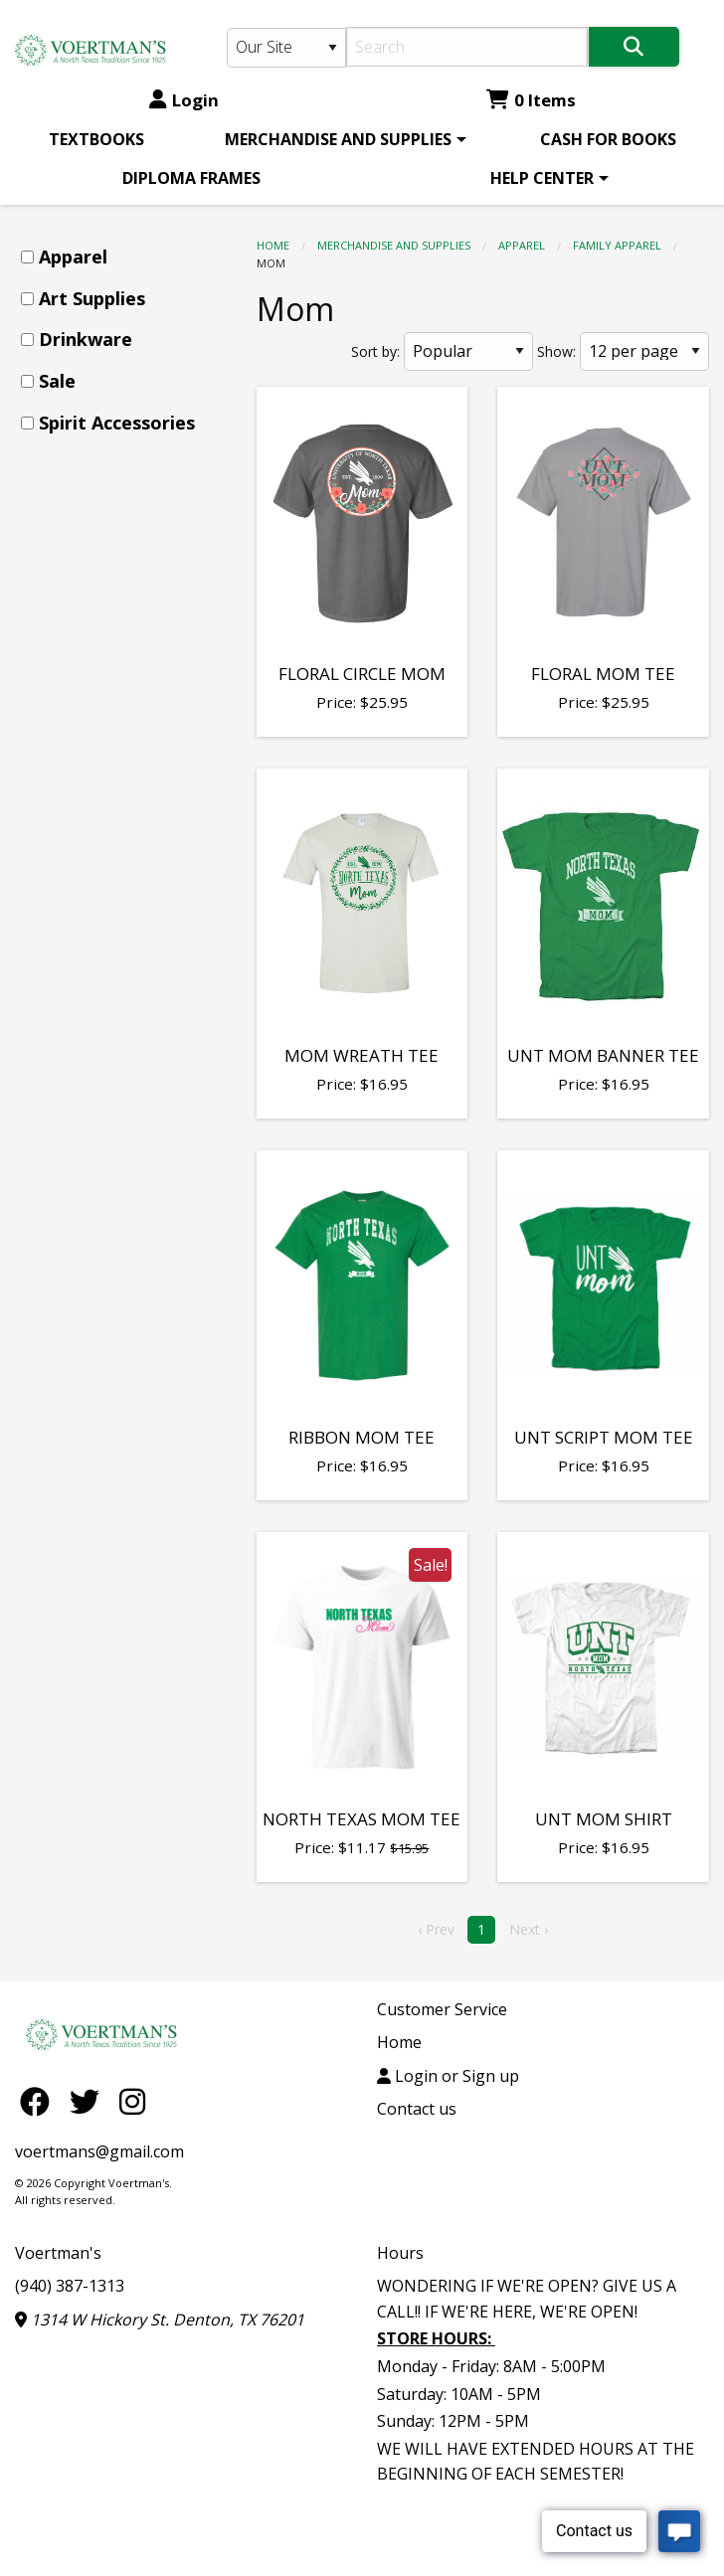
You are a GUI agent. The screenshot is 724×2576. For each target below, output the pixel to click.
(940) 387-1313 (69, 2286)
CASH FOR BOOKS (608, 139)
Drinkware (85, 339)
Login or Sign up (448, 2076)
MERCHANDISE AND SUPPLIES (338, 139)
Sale (57, 381)
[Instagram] (132, 2101)
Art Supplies (92, 298)
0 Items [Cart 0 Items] (531, 99)
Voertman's (58, 2253)
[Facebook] (40, 2101)
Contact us (416, 2109)
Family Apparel (617, 245)
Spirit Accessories (117, 422)
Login (184, 99)
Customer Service (442, 2009)
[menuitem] (96, 139)
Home (273, 245)
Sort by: (375, 351)
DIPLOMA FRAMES (191, 178)
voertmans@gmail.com (99, 2151)
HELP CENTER (542, 178)
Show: (556, 351)
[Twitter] (89, 2101)
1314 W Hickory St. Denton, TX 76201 (159, 2319)
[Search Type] (286, 48)
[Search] (467, 47)
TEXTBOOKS (96, 139)
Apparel (521, 245)
